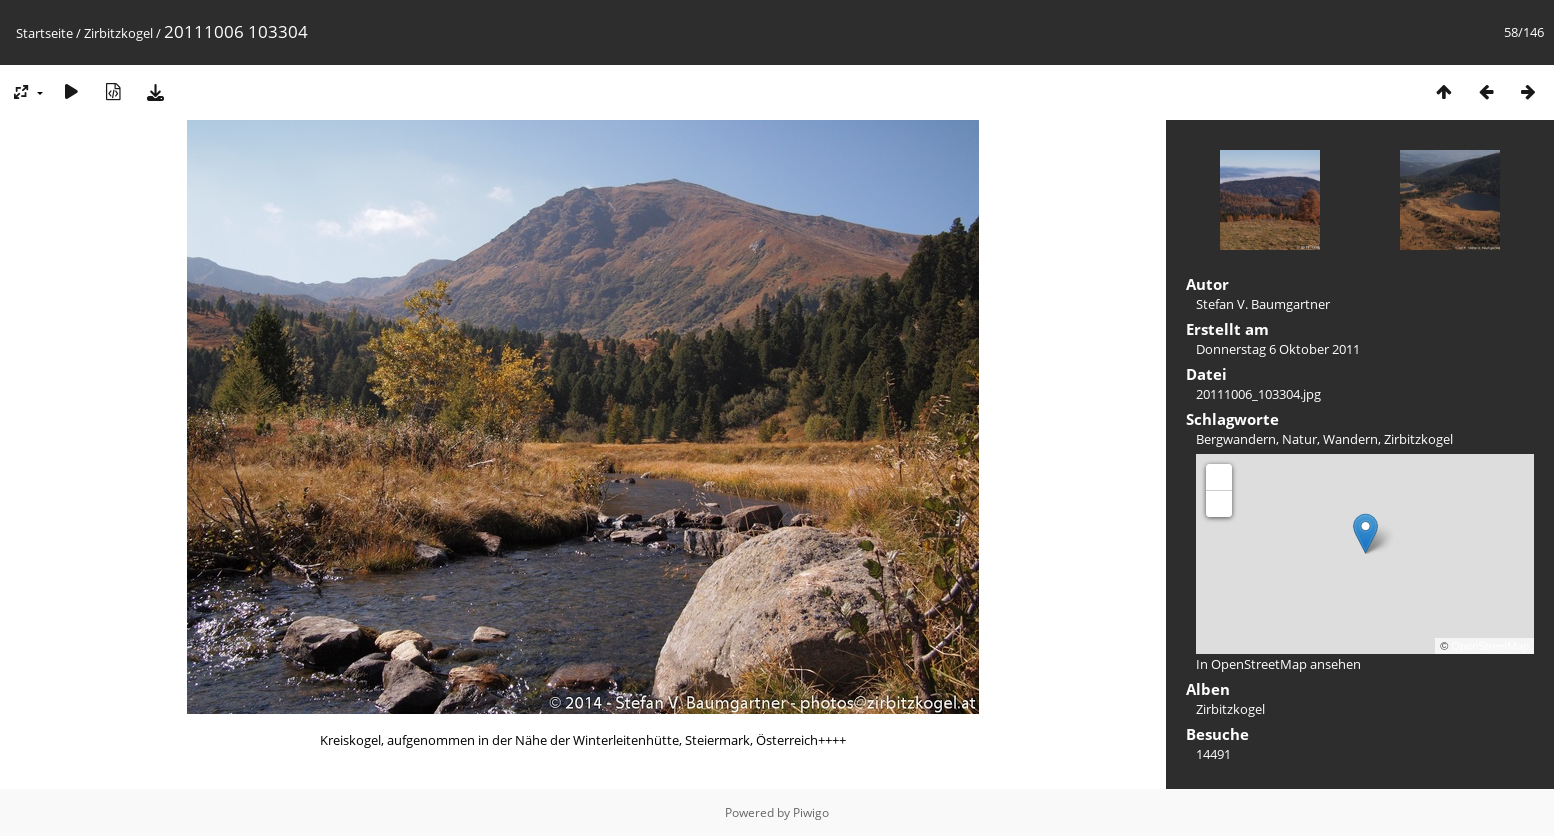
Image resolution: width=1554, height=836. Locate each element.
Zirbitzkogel (118, 33)
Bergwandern (1236, 439)
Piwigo (811, 812)
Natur (1299, 439)
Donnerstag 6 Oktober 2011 (1278, 349)
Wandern (1350, 439)
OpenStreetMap (1490, 646)
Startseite (44, 33)
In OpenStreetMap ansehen (1278, 664)
